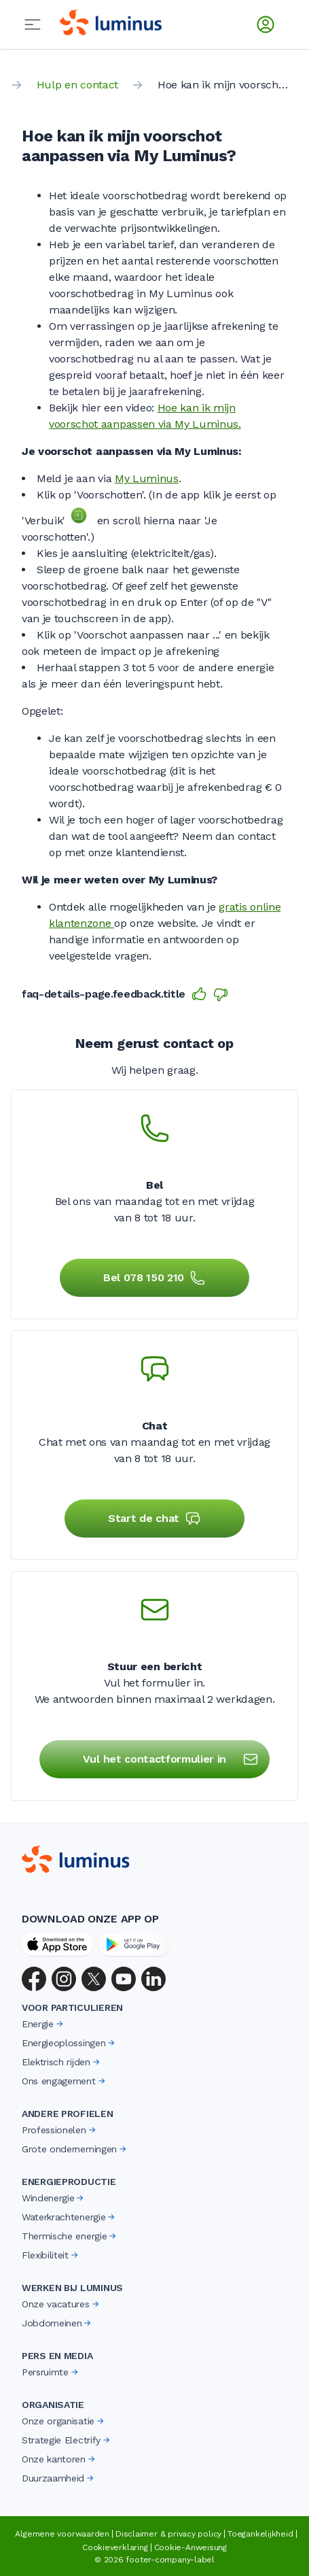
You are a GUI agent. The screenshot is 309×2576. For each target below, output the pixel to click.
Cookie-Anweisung (190, 2547)
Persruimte (51, 2372)
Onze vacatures (61, 2304)
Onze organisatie (64, 2421)
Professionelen (60, 2129)
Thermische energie (70, 2236)
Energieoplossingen (69, 2042)
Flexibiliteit (51, 2255)
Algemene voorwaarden (62, 2534)
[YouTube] (123, 1979)
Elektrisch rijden (62, 2061)
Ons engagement (64, 2080)
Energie (43, 2023)
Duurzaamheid (59, 2478)
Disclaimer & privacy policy (168, 2534)
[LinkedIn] (153, 1979)
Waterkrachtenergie (69, 2216)
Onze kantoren (59, 2459)
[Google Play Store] (134, 1944)
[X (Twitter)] (93, 1979)
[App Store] (57, 1944)
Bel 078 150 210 (154, 1278)
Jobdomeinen (57, 2323)
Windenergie (54, 2197)
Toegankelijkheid (260, 2534)
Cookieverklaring (114, 2547)
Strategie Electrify (67, 2440)
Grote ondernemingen (75, 2148)
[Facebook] (34, 1979)
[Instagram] (64, 1979)
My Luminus (147, 478)
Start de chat (154, 1518)
